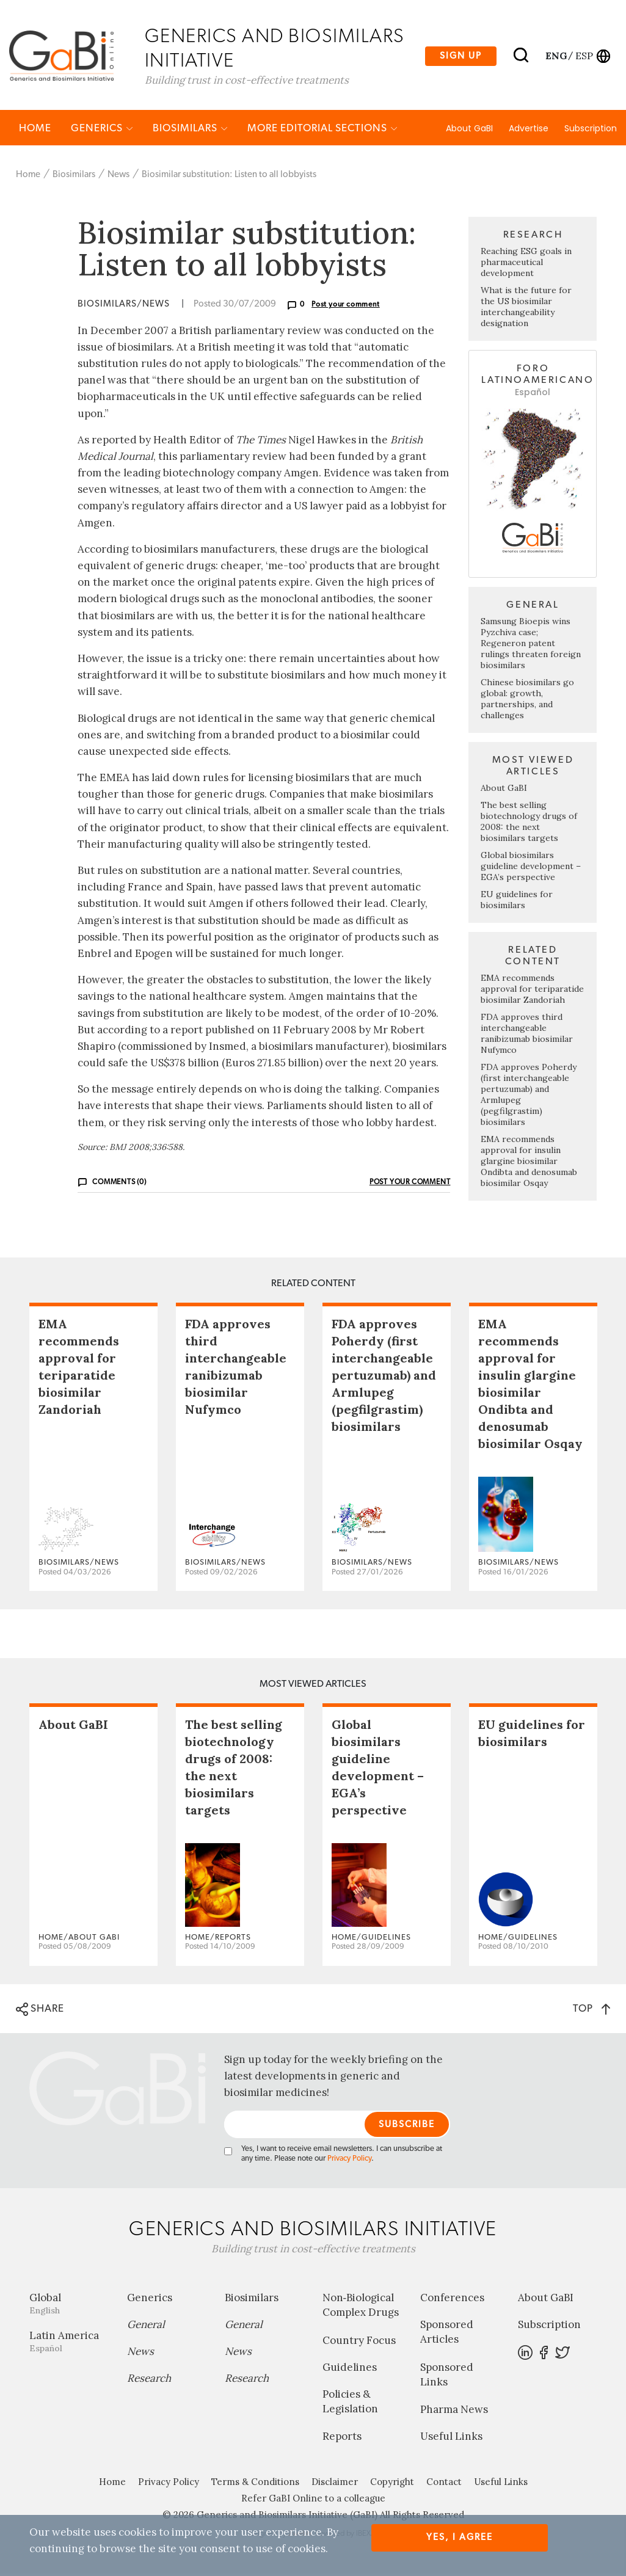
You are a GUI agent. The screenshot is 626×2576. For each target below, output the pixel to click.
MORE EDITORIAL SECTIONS (322, 130)
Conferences (452, 2300)
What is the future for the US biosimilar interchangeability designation (526, 309)
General (146, 2327)
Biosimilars (190, 130)
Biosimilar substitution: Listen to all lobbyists (229, 176)
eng (555, 55)
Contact (444, 2484)
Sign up (461, 55)
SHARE (40, 2011)
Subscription (590, 130)
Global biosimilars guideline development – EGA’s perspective (531, 867)
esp (584, 55)
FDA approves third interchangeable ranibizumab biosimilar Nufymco (527, 1035)
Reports (342, 2438)
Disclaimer (334, 2484)
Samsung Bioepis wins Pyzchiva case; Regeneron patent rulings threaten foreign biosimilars (531, 644)
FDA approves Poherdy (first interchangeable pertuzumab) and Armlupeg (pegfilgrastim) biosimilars (384, 1377)
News (118, 176)
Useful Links (451, 2438)
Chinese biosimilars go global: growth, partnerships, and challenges (527, 700)
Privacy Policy (349, 2161)
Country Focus (359, 2342)
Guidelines (349, 2369)
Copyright (392, 2484)
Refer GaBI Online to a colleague (313, 2500)
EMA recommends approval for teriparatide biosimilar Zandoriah (532, 990)
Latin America (69, 2343)
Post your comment (345, 306)
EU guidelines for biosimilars (517, 901)
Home (35, 130)
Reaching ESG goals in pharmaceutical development (526, 264)
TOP (591, 2010)
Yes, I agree (459, 2537)
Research (149, 2380)
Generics (102, 130)
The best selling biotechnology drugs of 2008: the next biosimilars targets (529, 823)
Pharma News (454, 2411)
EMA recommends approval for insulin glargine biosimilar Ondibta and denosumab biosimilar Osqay (529, 1162)
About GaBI (469, 130)
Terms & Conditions (255, 2484)
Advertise (528, 130)
